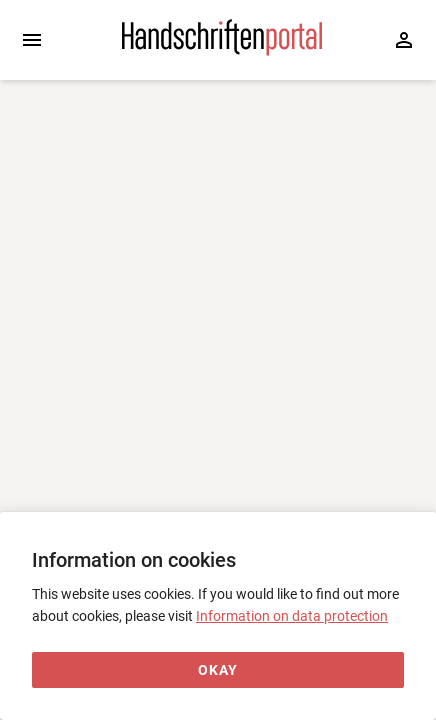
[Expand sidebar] (32, 40)
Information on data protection (292, 616)
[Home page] (222, 51)
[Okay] (218, 670)
